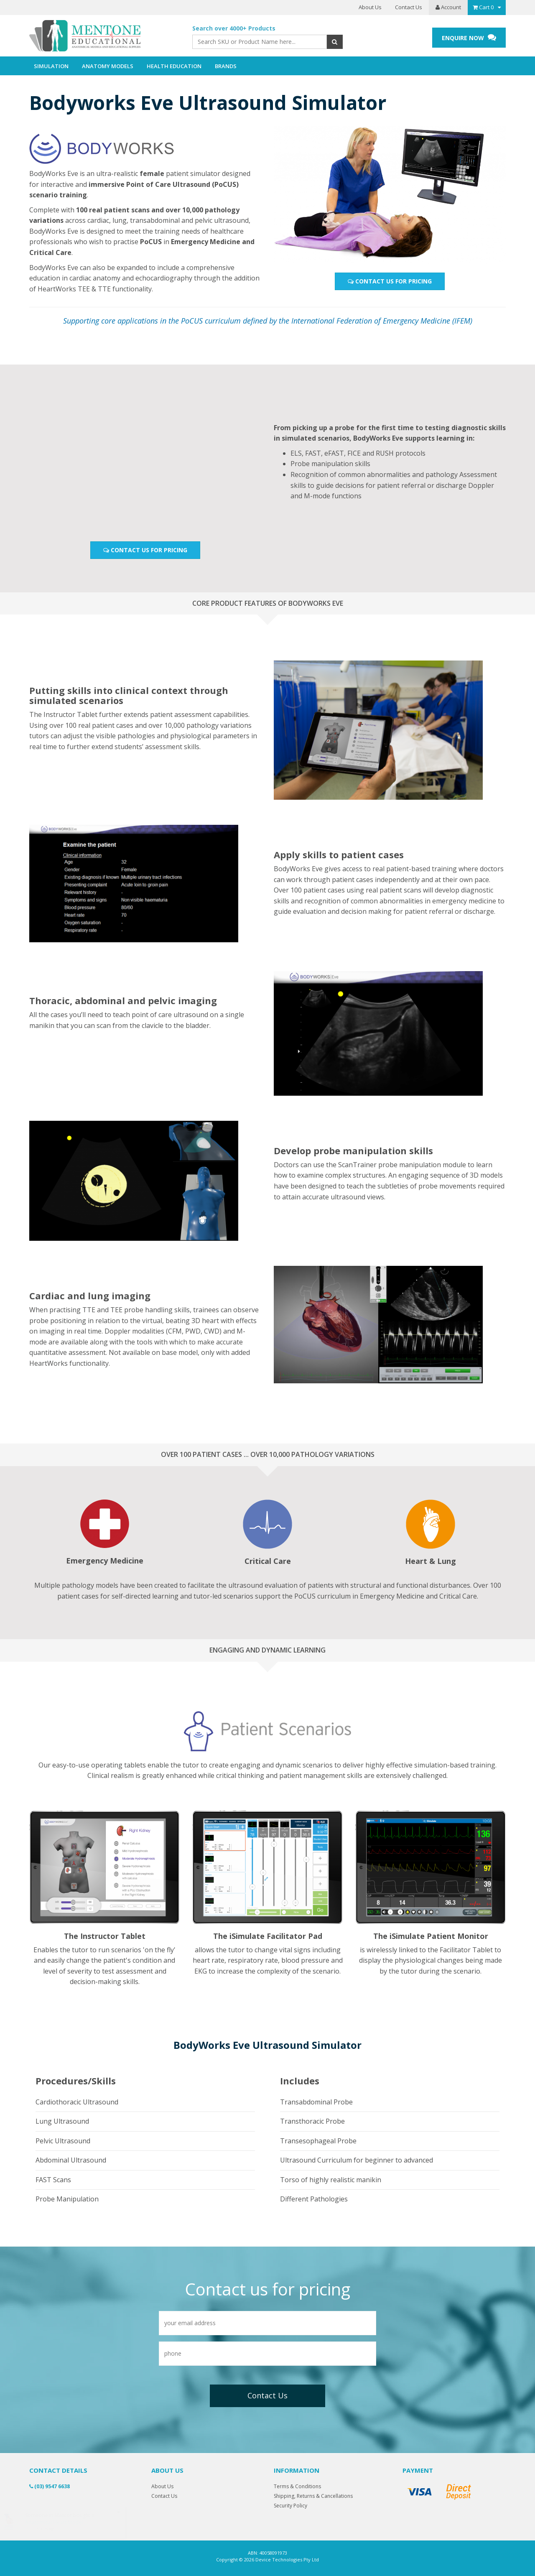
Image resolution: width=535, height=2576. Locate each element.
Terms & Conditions (297, 2486)
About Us (370, 7)
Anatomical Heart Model (62, 2522)
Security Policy (290, 2505)
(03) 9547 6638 (49, 2486)
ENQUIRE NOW (469, 37)
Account (448, 7)
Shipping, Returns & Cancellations (313, 2495)
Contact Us (408, 7)
